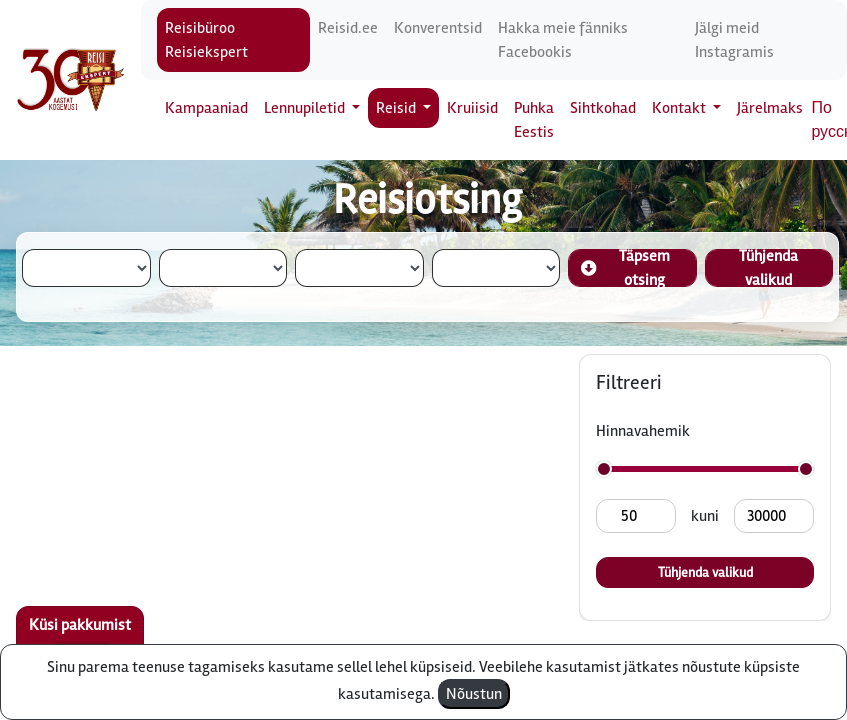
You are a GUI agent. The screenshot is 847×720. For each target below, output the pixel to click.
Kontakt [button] (680, 108)
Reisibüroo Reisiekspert (206, 40)
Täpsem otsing (625, 268)
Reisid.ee (348, 28)
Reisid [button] (397, 108)
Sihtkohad (603, 108)
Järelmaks (770, 108)
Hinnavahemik (643, 431)
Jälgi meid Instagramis (734, 40)
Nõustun (474, 694)
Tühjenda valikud (768, 268)
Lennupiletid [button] (306, 108)
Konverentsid (438, 28)
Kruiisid (472, 108)
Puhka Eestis (534, 120)
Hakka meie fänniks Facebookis (563, 40)
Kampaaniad (206, 108)
